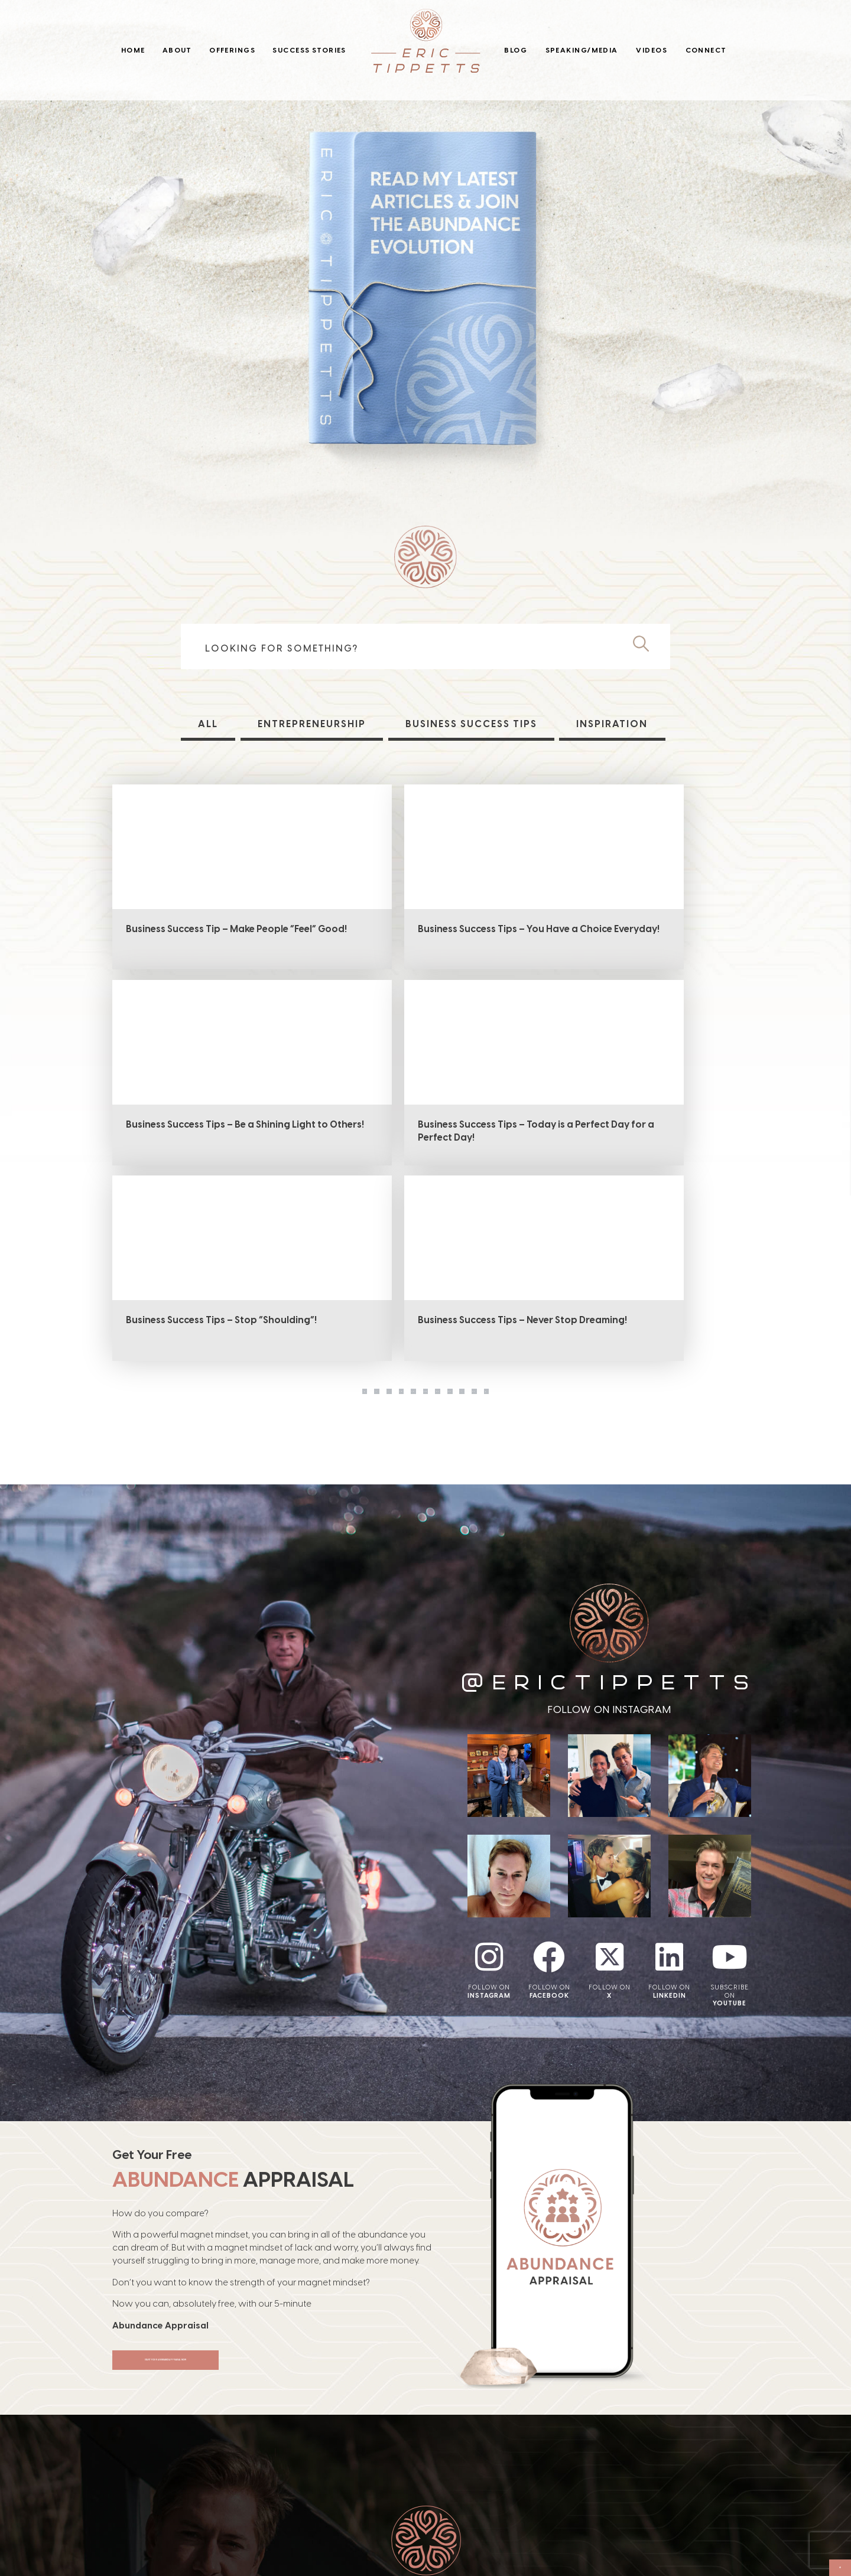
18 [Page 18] (350, 1214)
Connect (706, 50)
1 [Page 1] (276, 1214)
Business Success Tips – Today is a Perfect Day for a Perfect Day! (200, 1136)
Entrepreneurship (310, 724)
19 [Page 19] (388, 1214)
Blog (515, 50)
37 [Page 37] (575, 1214)
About (177, 50)
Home (133, 50)
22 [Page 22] (500, 1214)
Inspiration (613, 724)
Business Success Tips (471, 724)
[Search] (645, 644)
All (207, 724)
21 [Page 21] (463, 1214)
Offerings (232, 50)
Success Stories (309, 50)
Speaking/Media (581, 50)
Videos (651, 50)
